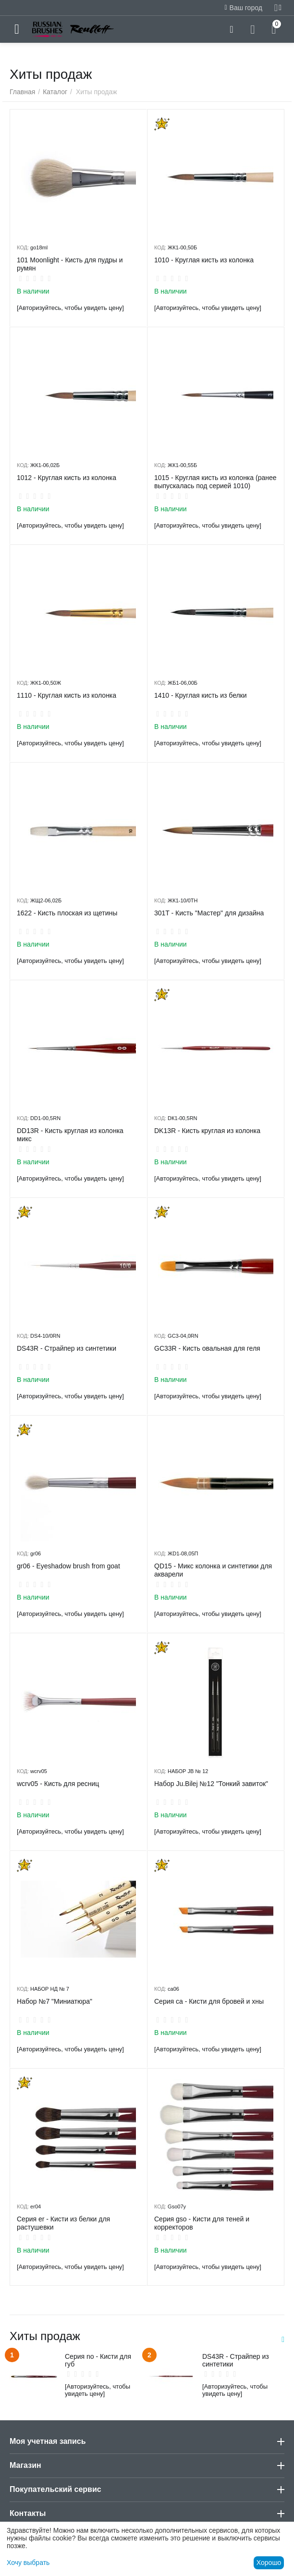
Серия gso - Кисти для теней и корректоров (201, 2223)
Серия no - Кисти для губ (98, 2360)
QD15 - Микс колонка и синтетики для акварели (213, 1570)
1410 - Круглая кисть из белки (200, 695)
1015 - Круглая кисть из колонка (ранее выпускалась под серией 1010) (215, 482)
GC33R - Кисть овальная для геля (207, 1348)
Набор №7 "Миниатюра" (54, 2001)
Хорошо (269, 2562)
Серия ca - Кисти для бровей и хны (209, 2001)
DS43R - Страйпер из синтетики (66, 1348)
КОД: (23, 247)
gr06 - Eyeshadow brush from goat (68, 1566)
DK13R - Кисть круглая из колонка (207, 1130)
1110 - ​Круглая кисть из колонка (66, 695)
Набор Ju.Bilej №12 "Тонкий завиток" (211, 1783)
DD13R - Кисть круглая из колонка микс (70, 1135)
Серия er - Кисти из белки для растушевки (63, 2223)
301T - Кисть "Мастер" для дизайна (209, 913)
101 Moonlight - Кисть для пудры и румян (70, 264)
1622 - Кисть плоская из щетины (67, 913)
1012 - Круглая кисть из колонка (66, 477)
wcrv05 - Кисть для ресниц (58, 1783)
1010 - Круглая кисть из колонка (204, 260)
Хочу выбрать (28, 2562)
